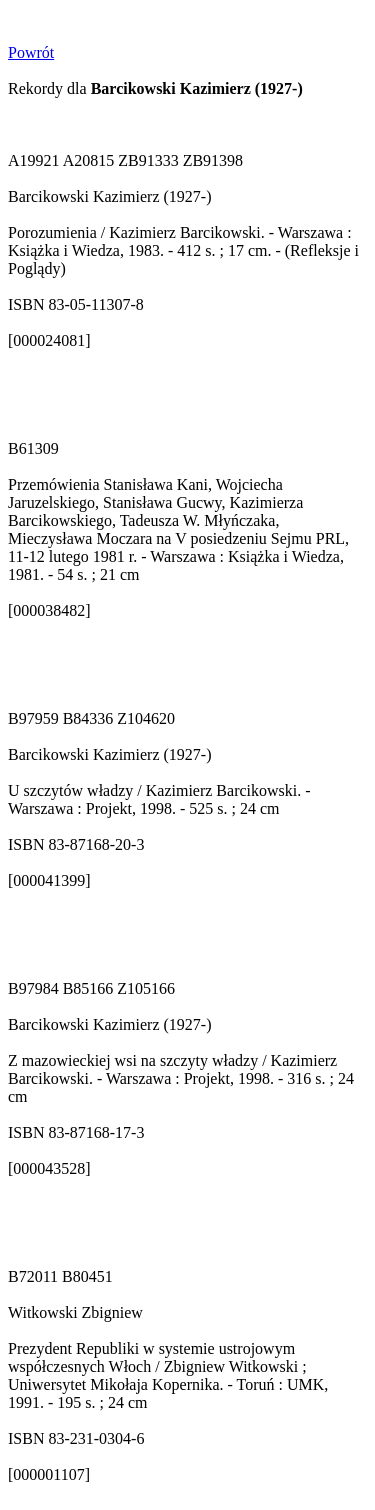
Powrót (31, 52)
